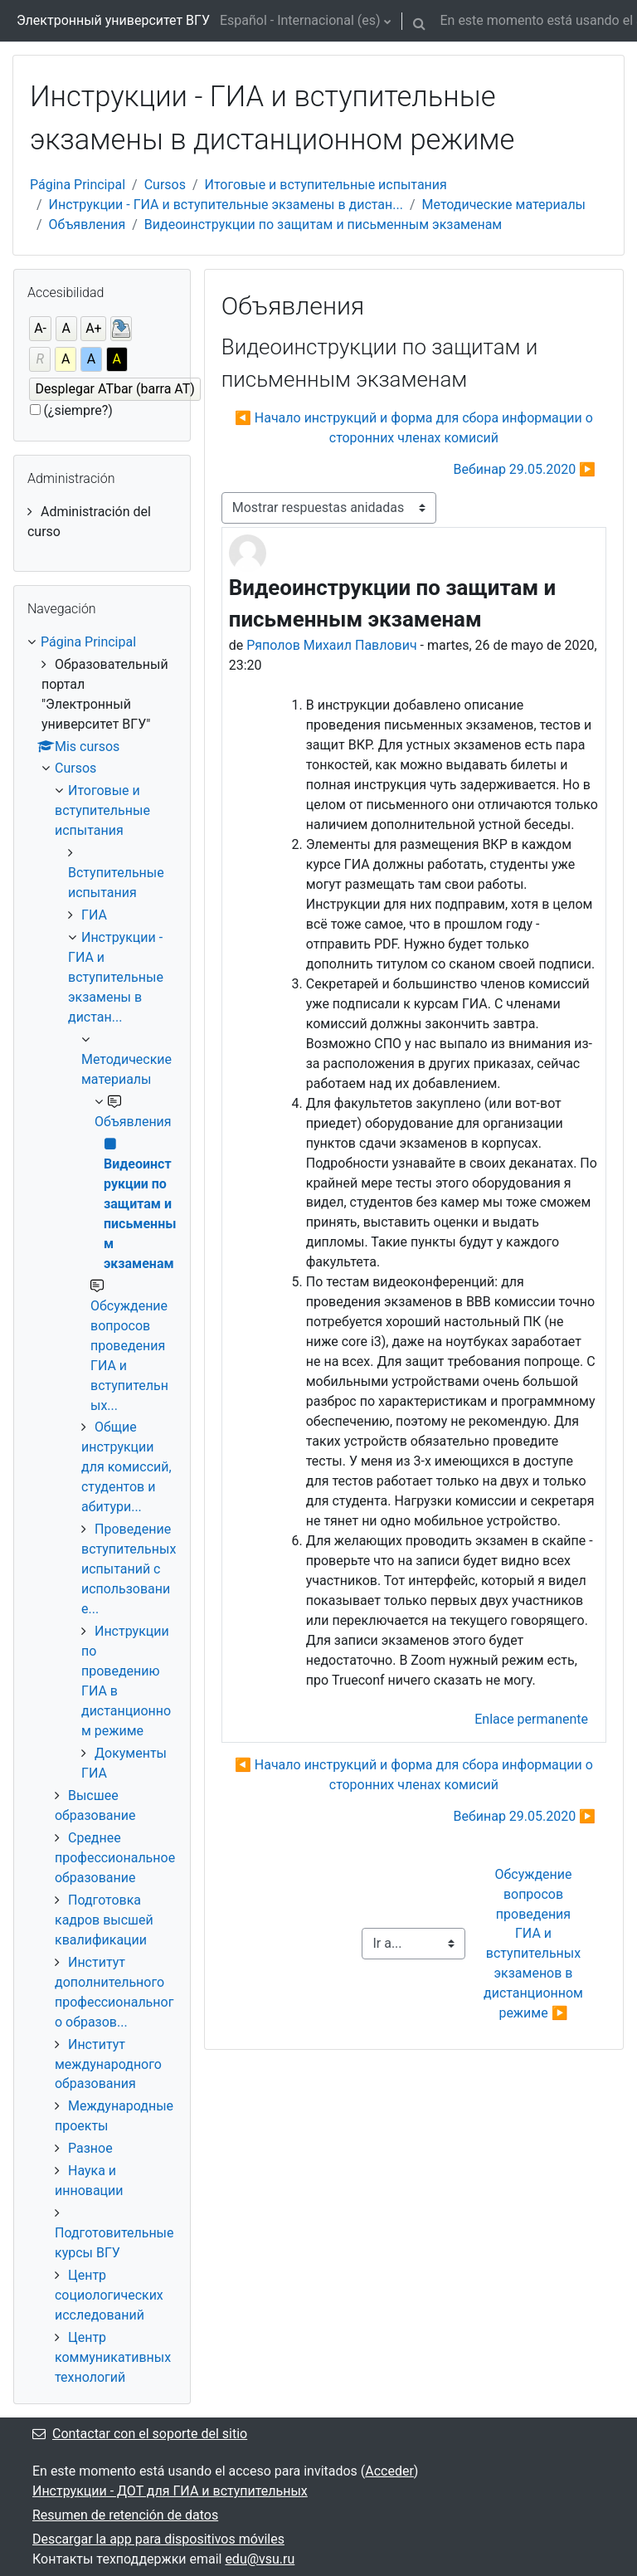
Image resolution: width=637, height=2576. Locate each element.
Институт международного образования (108, 2064)
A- (40, 328)
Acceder (389, 2471)
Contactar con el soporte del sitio (139, 2434)
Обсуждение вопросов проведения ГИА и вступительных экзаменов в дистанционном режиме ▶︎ (535, 1944)
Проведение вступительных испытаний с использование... (128, 1569)
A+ (93, 328)
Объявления (87, 224)
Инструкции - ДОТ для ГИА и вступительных (170, 2491)
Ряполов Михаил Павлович (331, 645)
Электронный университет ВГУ (113, 20)
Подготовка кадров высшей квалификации (104, 1920)
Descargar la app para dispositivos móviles (158, 2539)
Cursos (165, 185)
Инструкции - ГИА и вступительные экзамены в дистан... (226, 204)
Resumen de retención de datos (125, 2515)
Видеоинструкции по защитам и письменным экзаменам (323, 224)
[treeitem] (102, 522)
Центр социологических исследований (109, 2295)
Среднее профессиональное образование (115, 1858)
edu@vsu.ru (259, 2559)
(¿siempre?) (78, 410)
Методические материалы (504, 204)
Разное (90, 2148)
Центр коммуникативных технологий (113, 2357)
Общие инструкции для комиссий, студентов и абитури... (126, 1467)
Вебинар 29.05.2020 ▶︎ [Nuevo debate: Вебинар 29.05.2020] (525, 469)
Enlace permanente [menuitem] (531, 1719)
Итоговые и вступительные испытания (326, 185)
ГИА (94, 915)
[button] (420, 20)
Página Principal (77, 185)
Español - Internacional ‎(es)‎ (300, 20)
